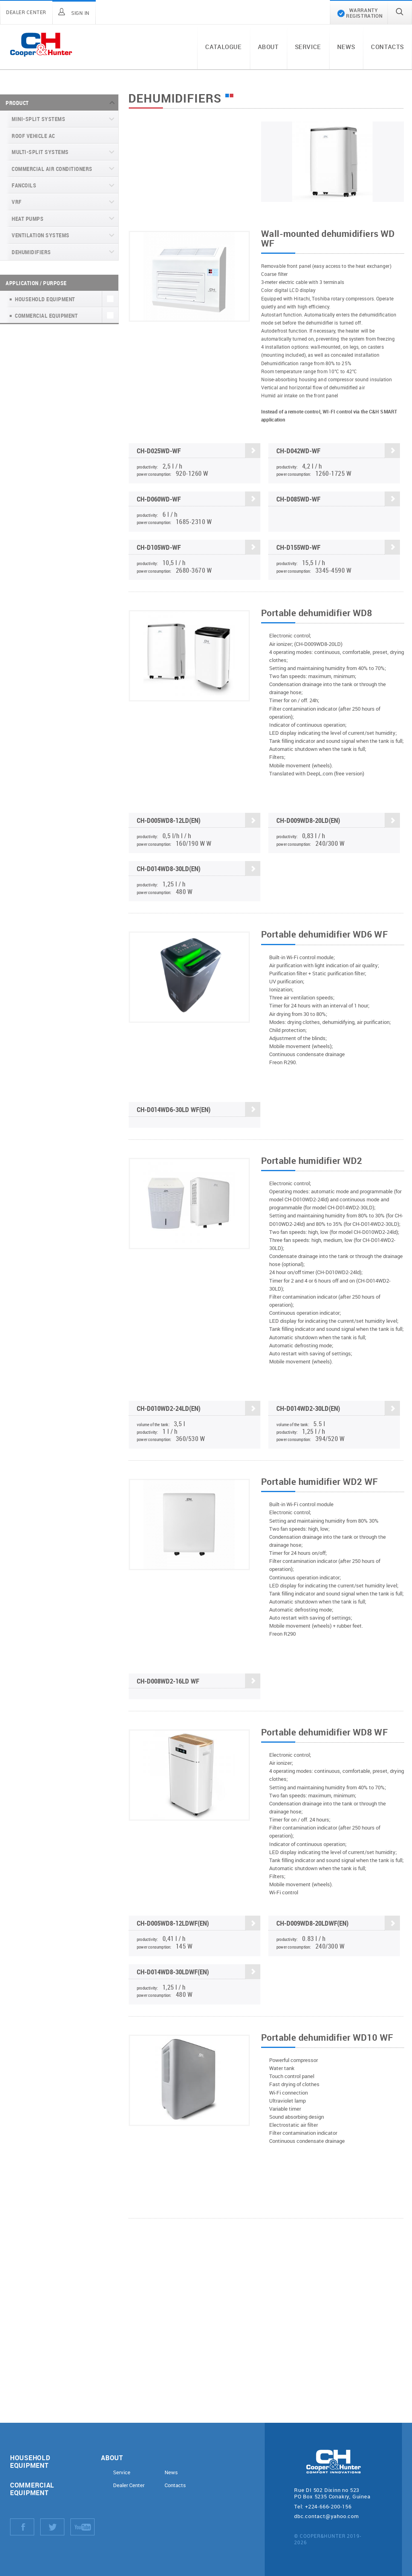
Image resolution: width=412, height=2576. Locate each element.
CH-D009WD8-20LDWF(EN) (338, 1923)
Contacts (387, 47)
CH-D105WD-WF (198, 547)
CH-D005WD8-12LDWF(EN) (198, 1923)
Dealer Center (128, 2485)
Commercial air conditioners (52, 169)
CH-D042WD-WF (338, 450)
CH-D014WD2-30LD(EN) (338, 1409)
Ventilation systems (41, 235)
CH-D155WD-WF (338, 547)
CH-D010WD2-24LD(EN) (198, 1409)
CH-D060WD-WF (198, 498)
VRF (17, 202)
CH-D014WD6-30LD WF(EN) (198, 1110)
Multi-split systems (40, 152)
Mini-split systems (38, 119)
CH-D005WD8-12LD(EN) (198, 821)
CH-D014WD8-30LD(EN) (198, 869)
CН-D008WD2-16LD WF (198, 1681)
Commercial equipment (32, 2488)
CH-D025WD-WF (198, 450)
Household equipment (30, 2461)
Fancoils (24, 185)
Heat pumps (27, 218)
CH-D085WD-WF (338, 498)
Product (17, 103)
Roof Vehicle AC (33, 136)
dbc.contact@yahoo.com (326, 2516)
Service (308, 47)
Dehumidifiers (31, 252)
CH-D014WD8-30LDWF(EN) (198, 1972)
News (346, 47)
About (268, 47)
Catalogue (223, 47)
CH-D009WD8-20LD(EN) (338, 821)
